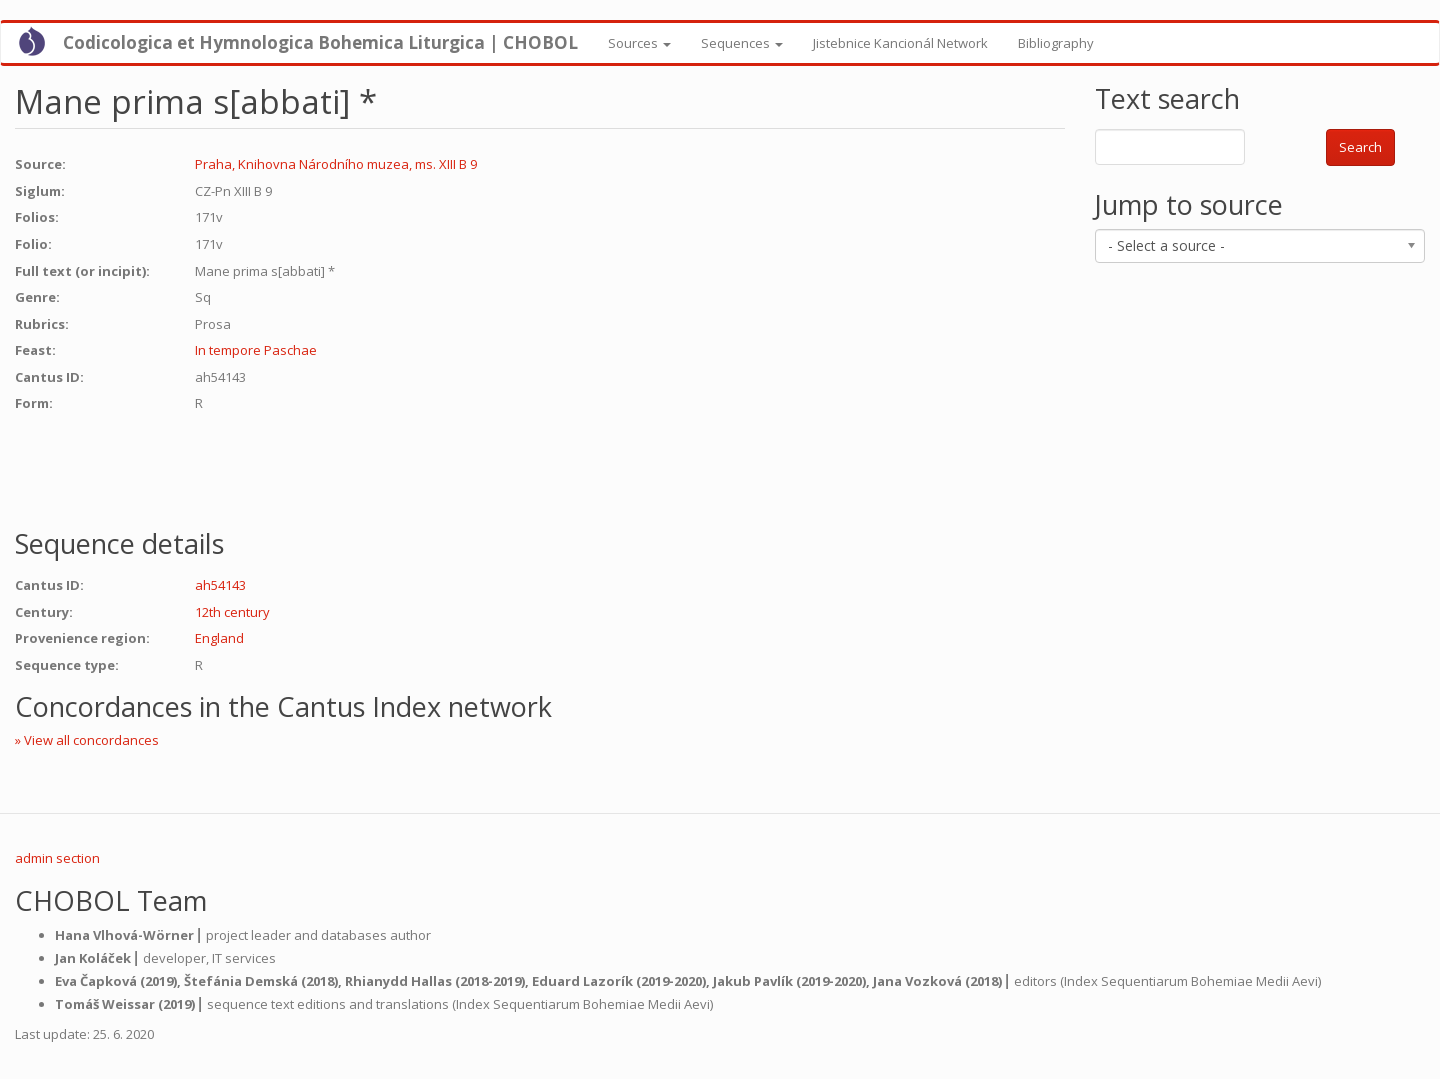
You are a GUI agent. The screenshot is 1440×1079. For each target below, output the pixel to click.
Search (1360, 147)
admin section (57, 858)
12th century (232, 612)
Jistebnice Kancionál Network (900, 43)
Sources (639, 43)
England (219, 638)
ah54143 (220, 585)
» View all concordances (87, 740)
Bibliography (1056, 43)
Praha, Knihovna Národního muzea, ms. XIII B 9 (336, 164)
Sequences (742, 43)
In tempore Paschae (256, 350)
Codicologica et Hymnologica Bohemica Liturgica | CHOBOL (320, 42)
